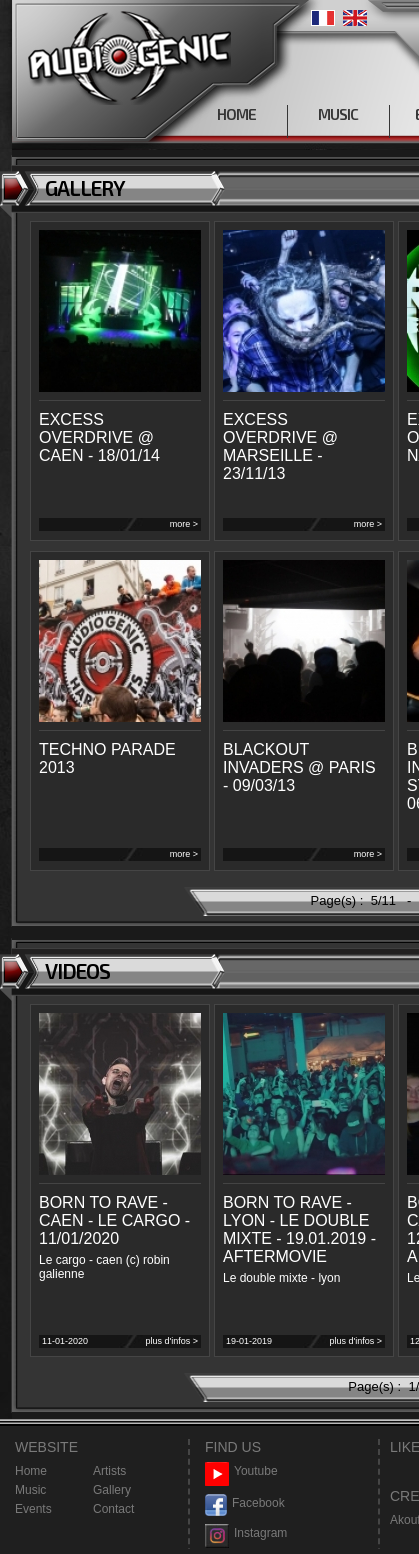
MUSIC (338, 114)
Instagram (246, 1533)
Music (30, 1490)
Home (31, 1471)
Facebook (245, 1503)
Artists (109, 1471)
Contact (113, 1509)
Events (33, 1509)
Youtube (241, 1471)
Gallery (112, 1490)
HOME (236, 114)
